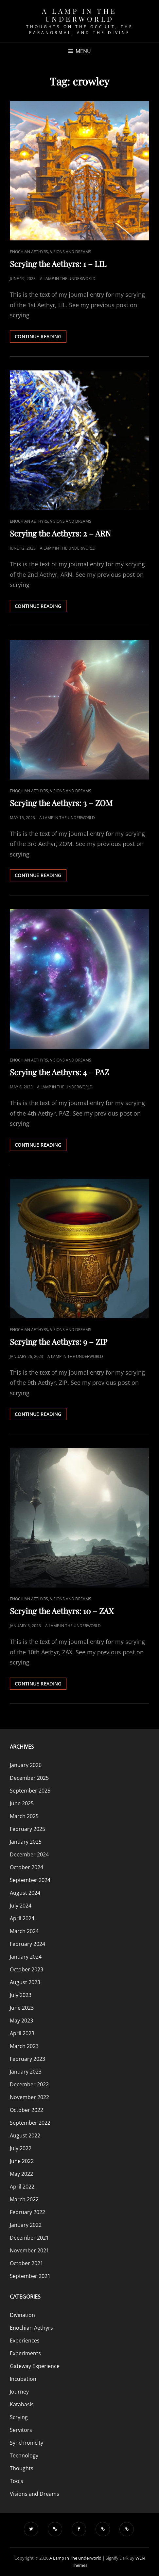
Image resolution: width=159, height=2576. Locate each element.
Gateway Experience (35, 2366)
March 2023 (24, 2046)
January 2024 (26, 1956)
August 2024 (25, 1892)
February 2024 (27, 1943)
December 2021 (29, 2237)
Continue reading (40, 338)
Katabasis (22, 2404)
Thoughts (21, 2468)
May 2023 (21, 2020)
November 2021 (29, 2250)
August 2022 (25, 2135)
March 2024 (24, 1931)
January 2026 (26, 1765)
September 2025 (30, 1790)
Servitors (21, 2430)
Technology (24, 2455)
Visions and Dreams (70, 251)
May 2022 (21, 2173)
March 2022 (24, 2199)
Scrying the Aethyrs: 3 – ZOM (61, 803)
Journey (19, 2391)
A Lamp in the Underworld (79, 14)
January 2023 (26, 2071)
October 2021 (26, 2263)
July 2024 (20, 1905)
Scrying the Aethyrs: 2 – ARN (60, 533)
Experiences (25, 2340)
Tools (16, 2481)
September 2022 (30, 2122)
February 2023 (27, 2058)
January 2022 (26, 2224)
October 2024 (26, 1867)
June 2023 (22, 2007)
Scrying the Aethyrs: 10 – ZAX (62, 1611)
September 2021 (30, 2276)
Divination (22, 2315)
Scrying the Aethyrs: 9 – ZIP (58, 1341)
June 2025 (22, 1803)
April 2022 (22, 2186)
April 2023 (22, 2033)
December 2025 (29, 1777)
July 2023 (20, 1995)
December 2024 (29, 1854)
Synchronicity (26, 2442)
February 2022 (27, 2212)
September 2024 (30, 1880)
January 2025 (26, 1841)
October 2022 (26, 2110)
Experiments (25, 2353)
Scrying (19, 2417)
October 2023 (26, 1969)
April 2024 (22, 1918)
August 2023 (25, 1982)
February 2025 (27, 1829)
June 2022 (22, 2161)
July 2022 (20, 2148)
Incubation (23, 2378)
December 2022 (29, 2084)
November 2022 (29, 2097)
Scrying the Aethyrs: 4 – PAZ (59, 1072)
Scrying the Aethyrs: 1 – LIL (58, 263)
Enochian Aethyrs (29, 251)
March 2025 (24, 1816)
